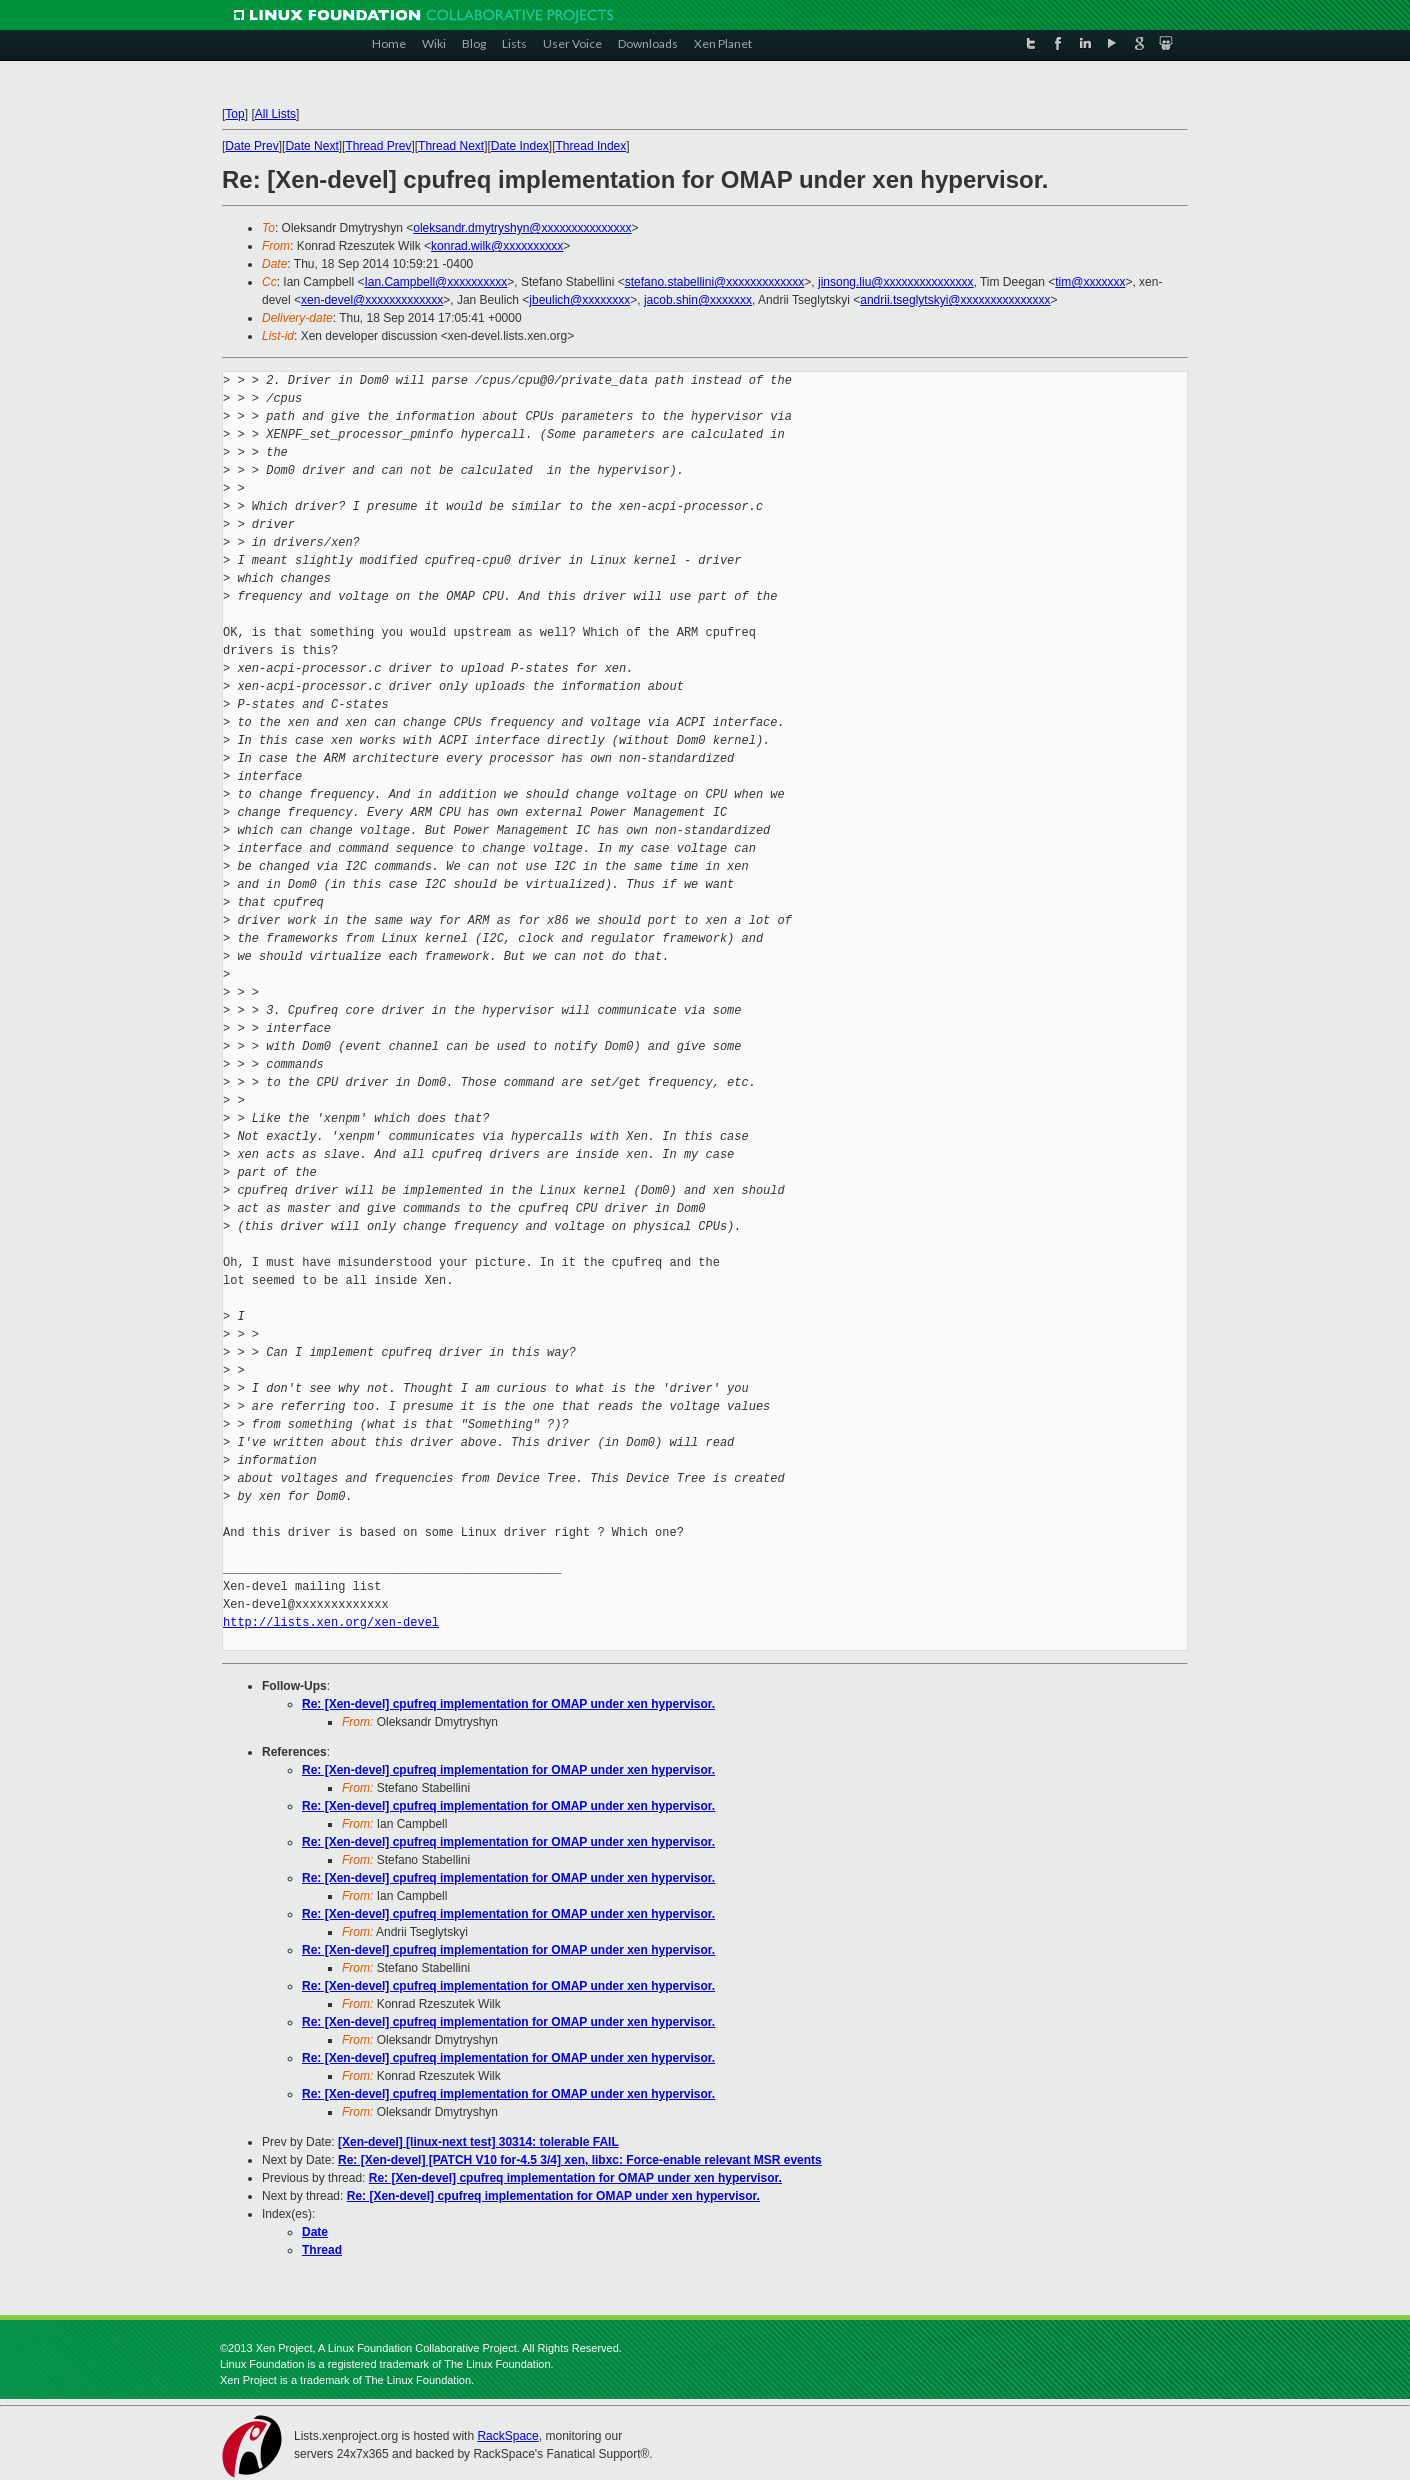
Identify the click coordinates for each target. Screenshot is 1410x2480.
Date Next (311, 146)
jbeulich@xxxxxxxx (579, 300)
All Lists (275, 114)
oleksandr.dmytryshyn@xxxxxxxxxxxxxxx (522, 228)
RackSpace (507, 2436)
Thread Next (451, 146)
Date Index (520, 146)
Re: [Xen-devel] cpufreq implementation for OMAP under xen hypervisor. (508, 1704)
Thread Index (591, 146)
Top (234, 114)
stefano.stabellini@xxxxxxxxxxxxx (715, 282)
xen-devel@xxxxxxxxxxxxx (372, 300)
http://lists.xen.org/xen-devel (331, 1622)
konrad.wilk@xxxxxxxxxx (497, 246)
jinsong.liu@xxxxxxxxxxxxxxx (896, 282)
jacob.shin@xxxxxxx (698, 300)
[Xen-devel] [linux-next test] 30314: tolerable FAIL (478, 2142)
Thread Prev (378, 146)
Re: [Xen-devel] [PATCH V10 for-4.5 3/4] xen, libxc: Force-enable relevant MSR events (580, 2160)
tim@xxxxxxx (1090, 282)
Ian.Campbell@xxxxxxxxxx (435, 282)
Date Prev (251, 146)
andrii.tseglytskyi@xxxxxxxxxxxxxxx (955, 300)
